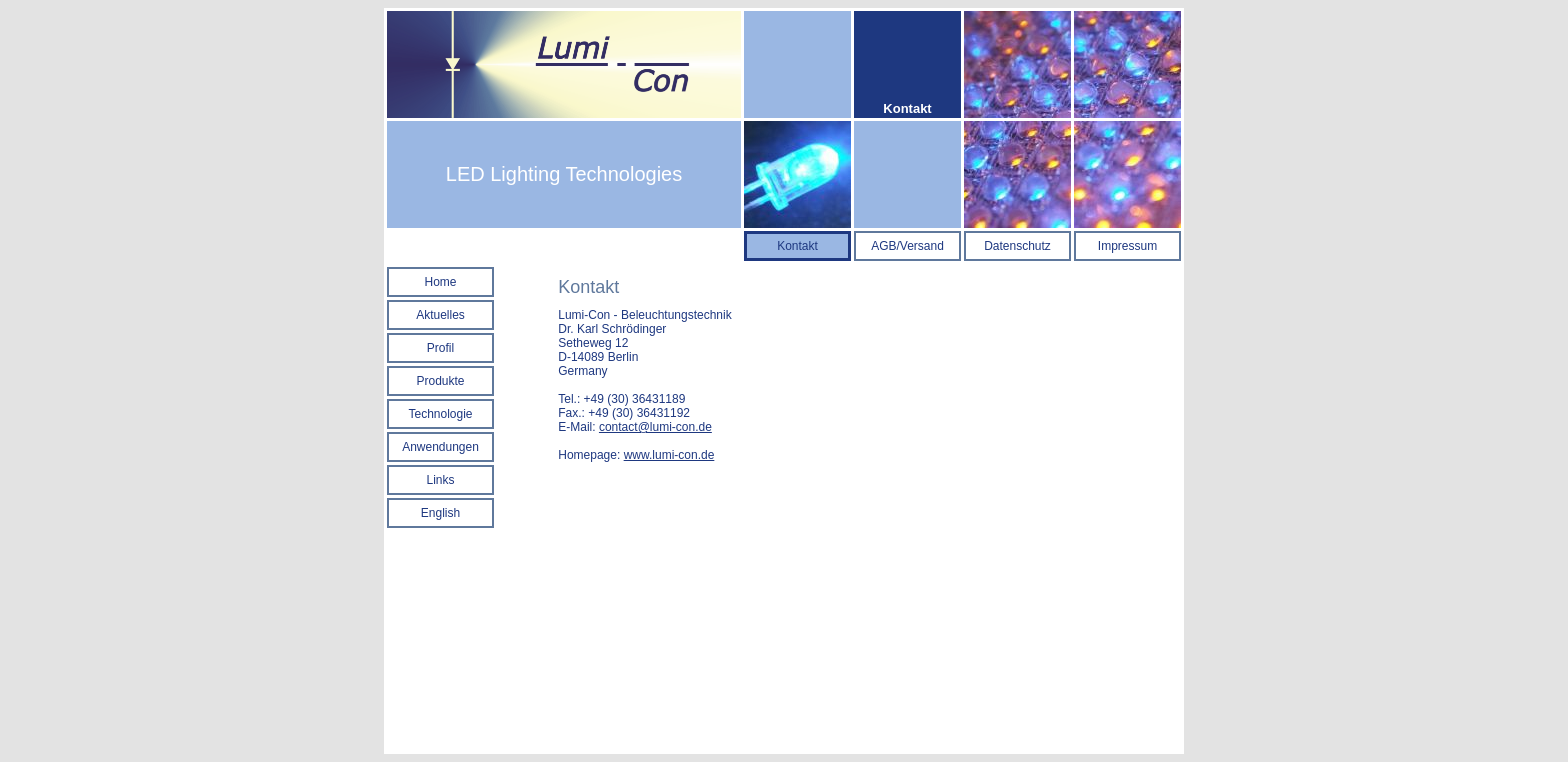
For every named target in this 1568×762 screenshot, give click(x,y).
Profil (440, 348)
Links (440, 480)
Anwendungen (440, 447)
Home (440, 282)
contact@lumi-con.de (655, 427)
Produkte (440, 381)
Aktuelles (440, 315)
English (440, 513)
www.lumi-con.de (669, 455)
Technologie (440, 414)
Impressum (1127, 246)
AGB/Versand (907, 246)
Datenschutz (1017, 246)
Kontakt (797, 246)
